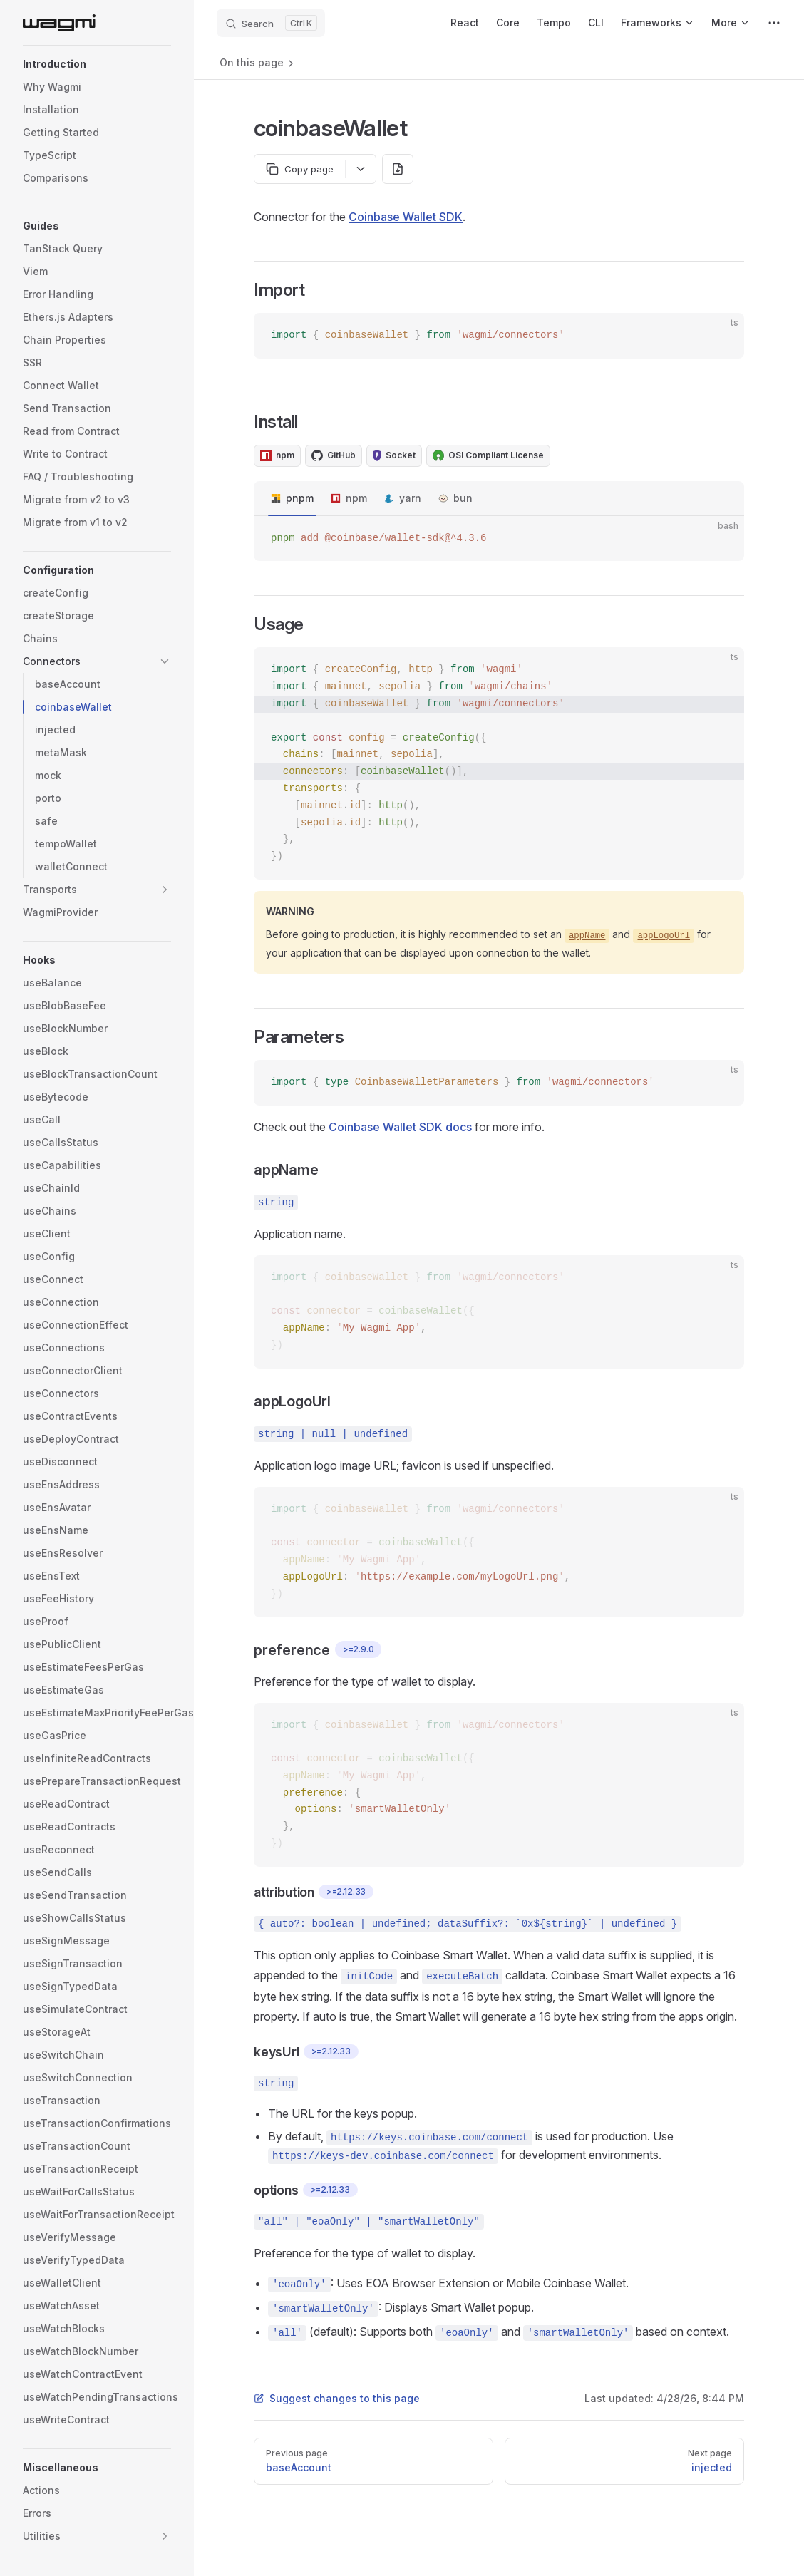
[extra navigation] (774, 23)
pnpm (300, 498)
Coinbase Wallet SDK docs (400, 1127)
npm (356, 498)
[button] (97, 64)
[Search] (271, 23)
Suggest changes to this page (337, 2398)
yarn (410, 498)
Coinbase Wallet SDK (406, 217)
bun (463, 498)
